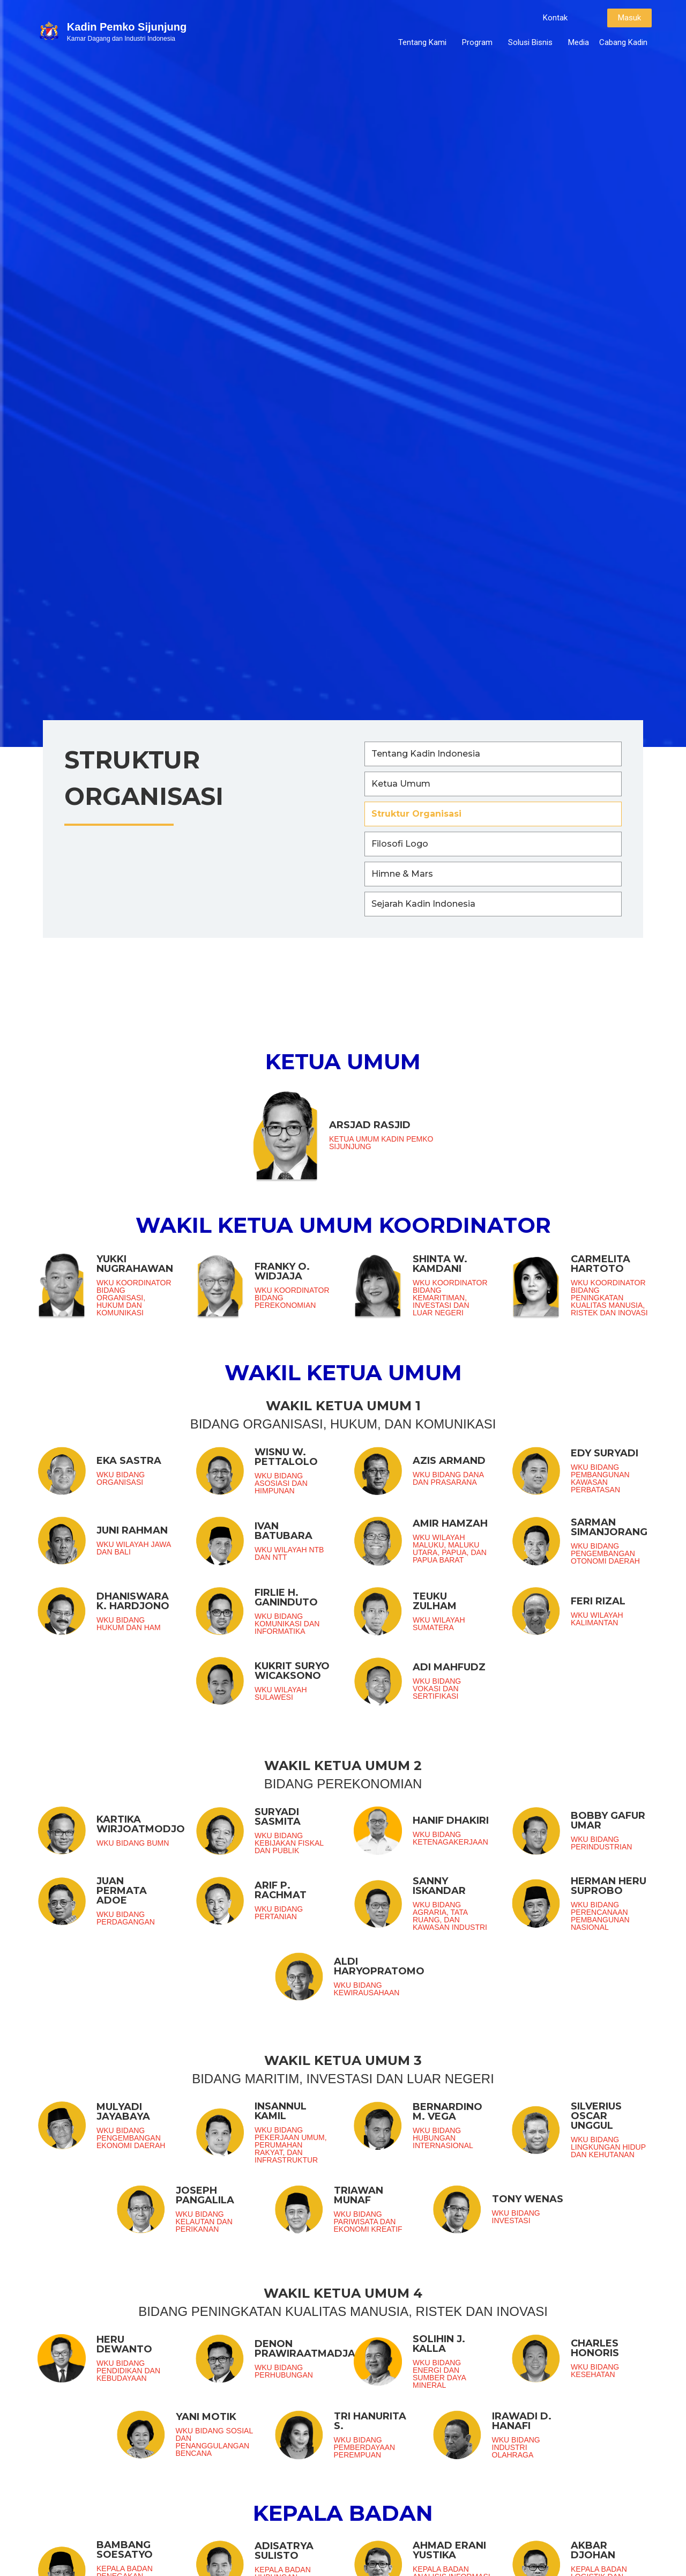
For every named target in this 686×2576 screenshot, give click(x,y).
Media (578, 42)
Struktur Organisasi (416, 814)
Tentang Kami (425, 42)
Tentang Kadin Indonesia (425, 754)
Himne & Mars (402, 874)
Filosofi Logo (399, 844)
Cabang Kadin (623, 42)
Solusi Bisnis (533, 42)
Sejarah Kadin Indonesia (423, 904)
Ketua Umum (400, 784)
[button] (555, 18)
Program (480, 42)
